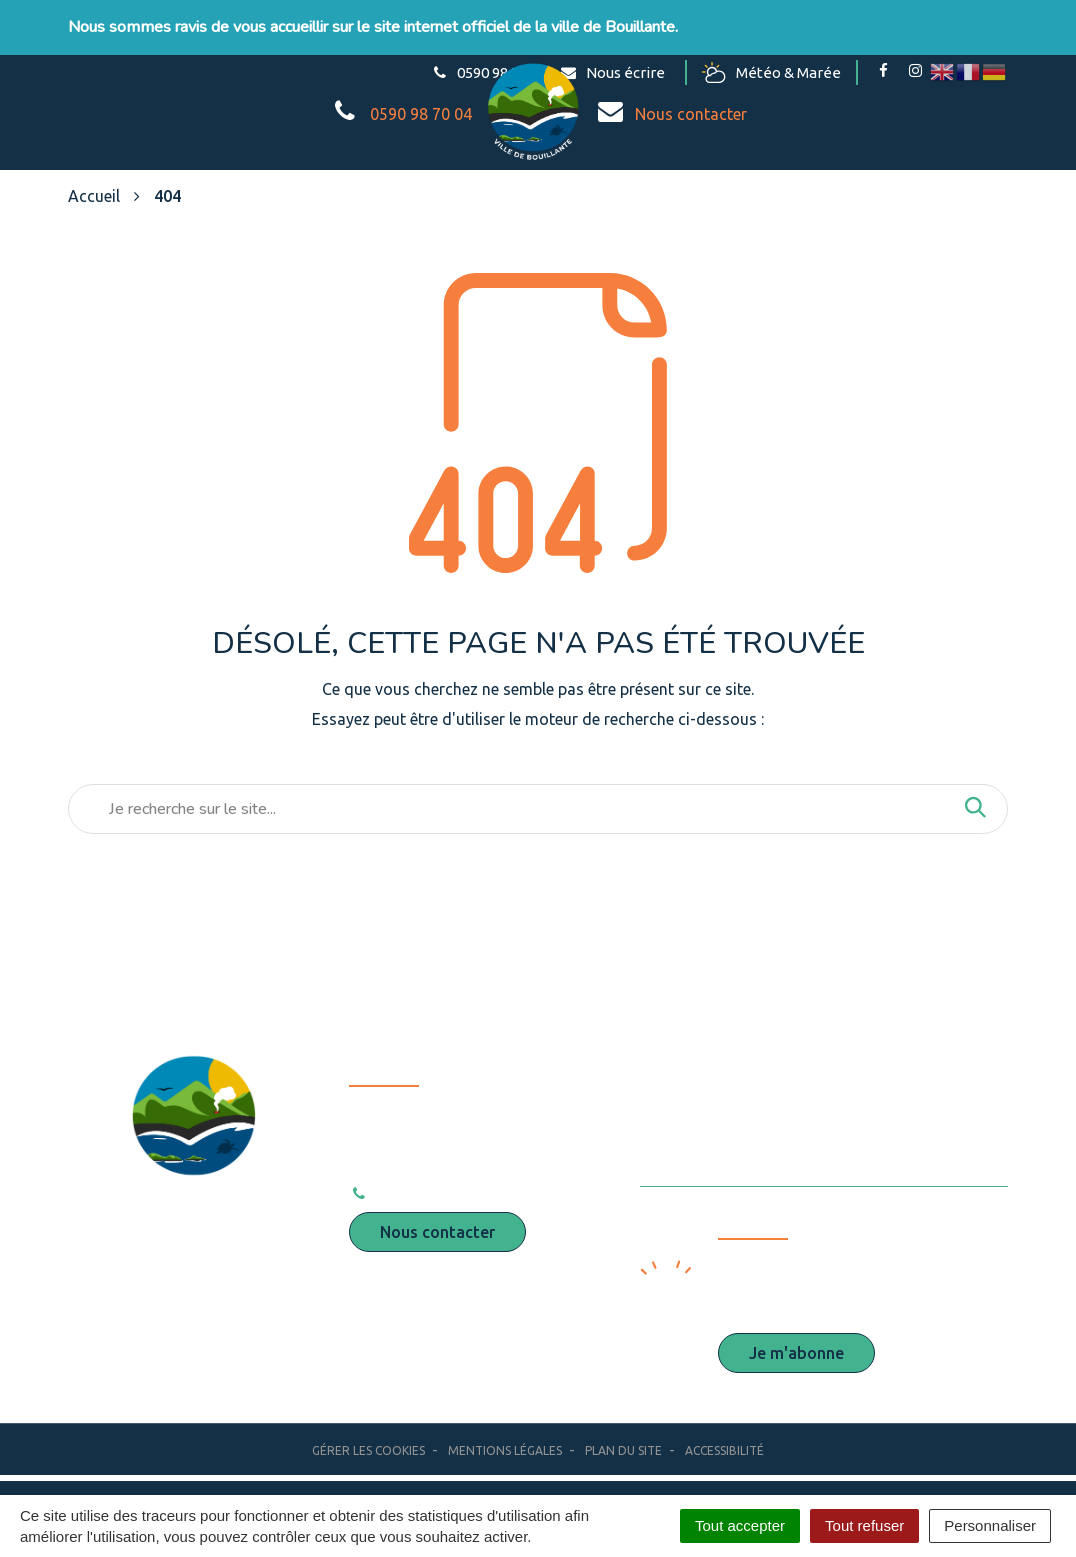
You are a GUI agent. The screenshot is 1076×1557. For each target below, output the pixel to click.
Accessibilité (724, 1450)
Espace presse (725, 1070)
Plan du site (623, 1450)
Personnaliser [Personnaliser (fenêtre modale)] (990, 1525)
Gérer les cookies (368, 1450)
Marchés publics (731, 1110)
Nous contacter (437, 1232)
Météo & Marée (771, 72)
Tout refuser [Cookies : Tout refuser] (864, 1525)
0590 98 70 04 (414, 1193)
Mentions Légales (505, 1450)
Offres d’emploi (730, 1150)
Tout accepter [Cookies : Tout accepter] (740, 1525)
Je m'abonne (796, 1353)
